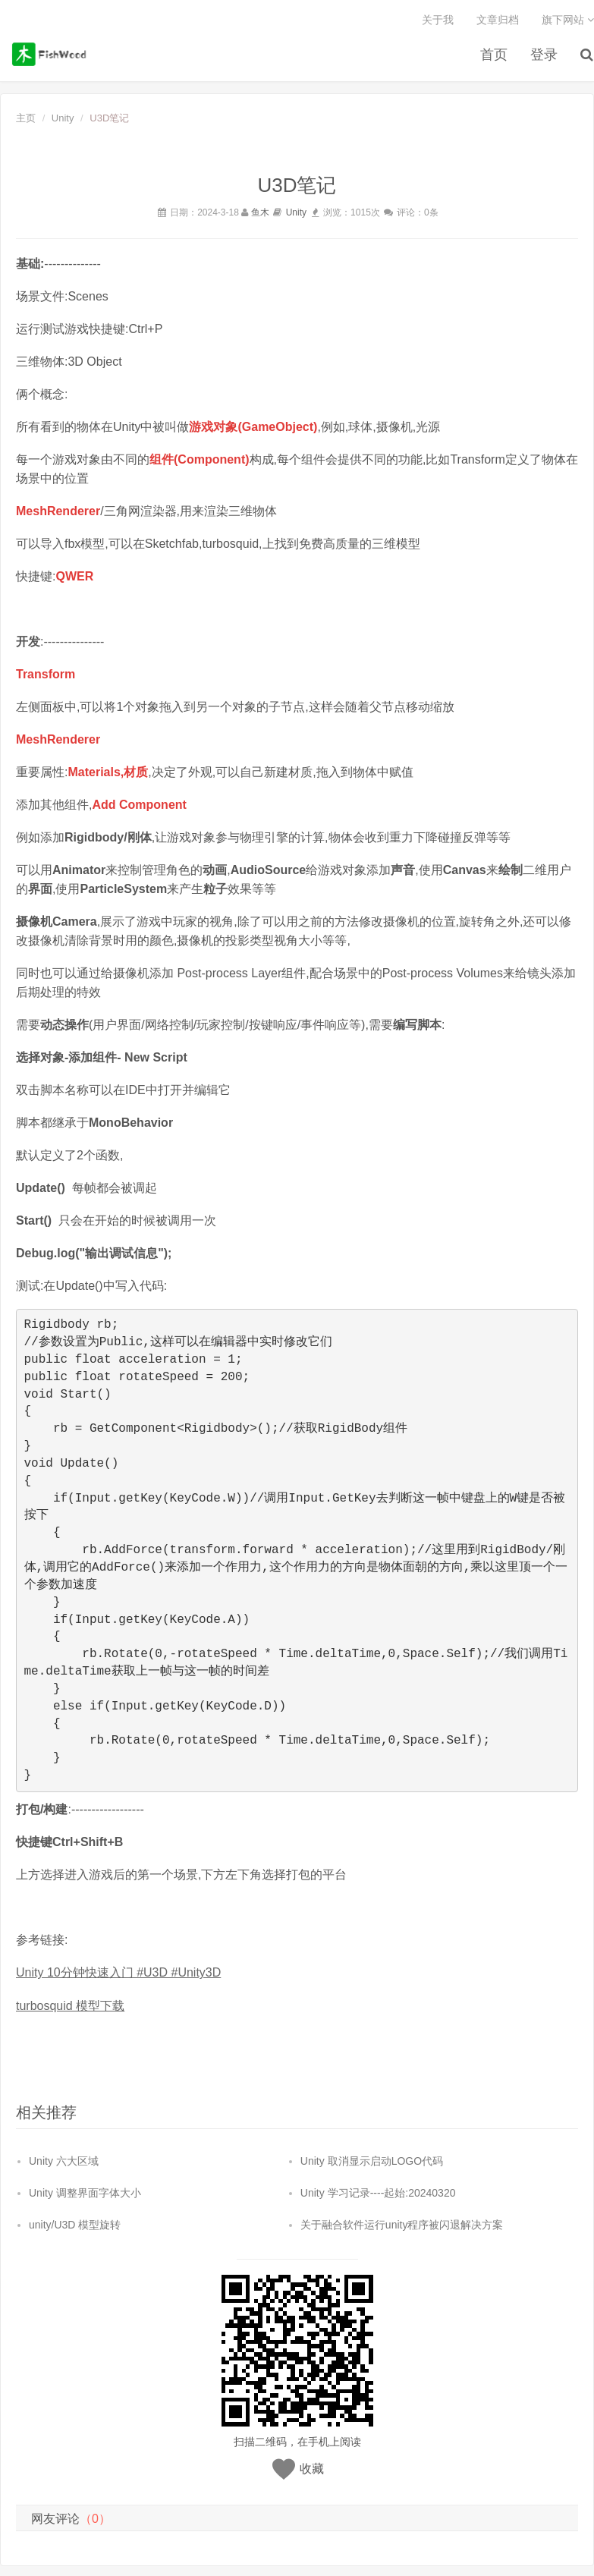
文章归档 (497, 20)
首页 (494, 56)
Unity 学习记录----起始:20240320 (378, 2192)
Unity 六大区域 (64, 2160)
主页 (26, 118)
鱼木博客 (52, 54)
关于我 (438, 20)
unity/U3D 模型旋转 (75, 2224)
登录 (544, 56)
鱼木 (260, 212)
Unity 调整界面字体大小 (85, 2192)
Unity (63, 118)
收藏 (312, 2467)
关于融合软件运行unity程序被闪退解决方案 (402, 2224)
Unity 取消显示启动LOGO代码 (371, 2160)
